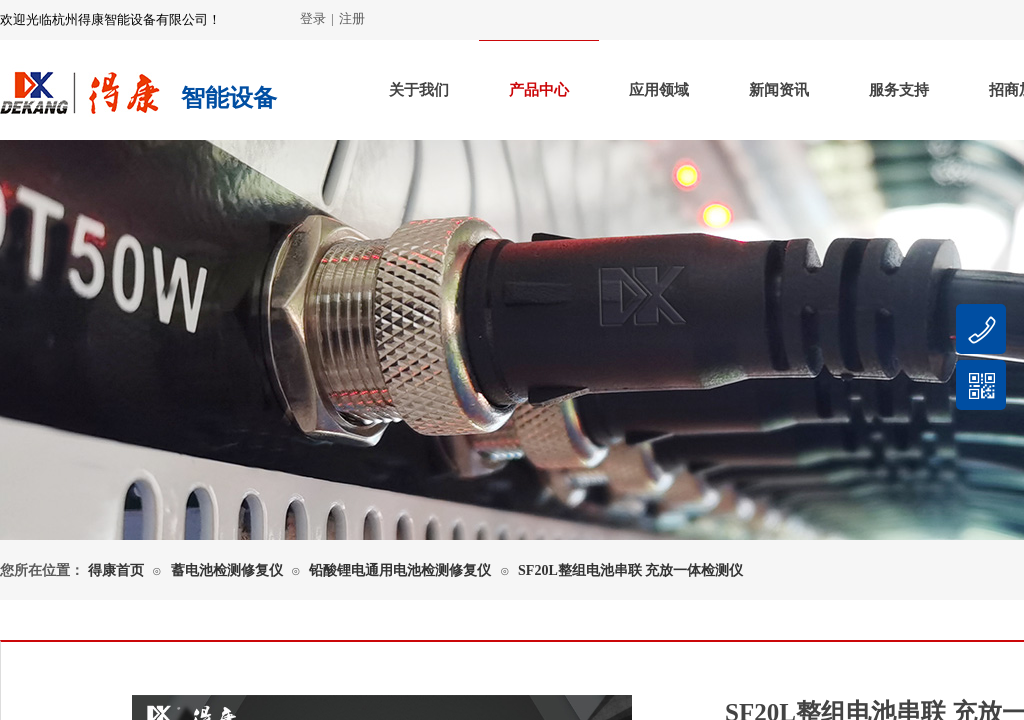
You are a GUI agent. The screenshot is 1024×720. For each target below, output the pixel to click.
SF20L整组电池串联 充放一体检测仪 (630, 570)
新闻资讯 (779, 90)
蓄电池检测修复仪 (227, 570)
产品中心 (539, 90)
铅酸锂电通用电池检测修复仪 (400, 570)
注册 (352, 18)
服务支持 (899, 90)
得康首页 (116, 570)
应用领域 (659, 90)
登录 (313, 18)
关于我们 (419, 90)
